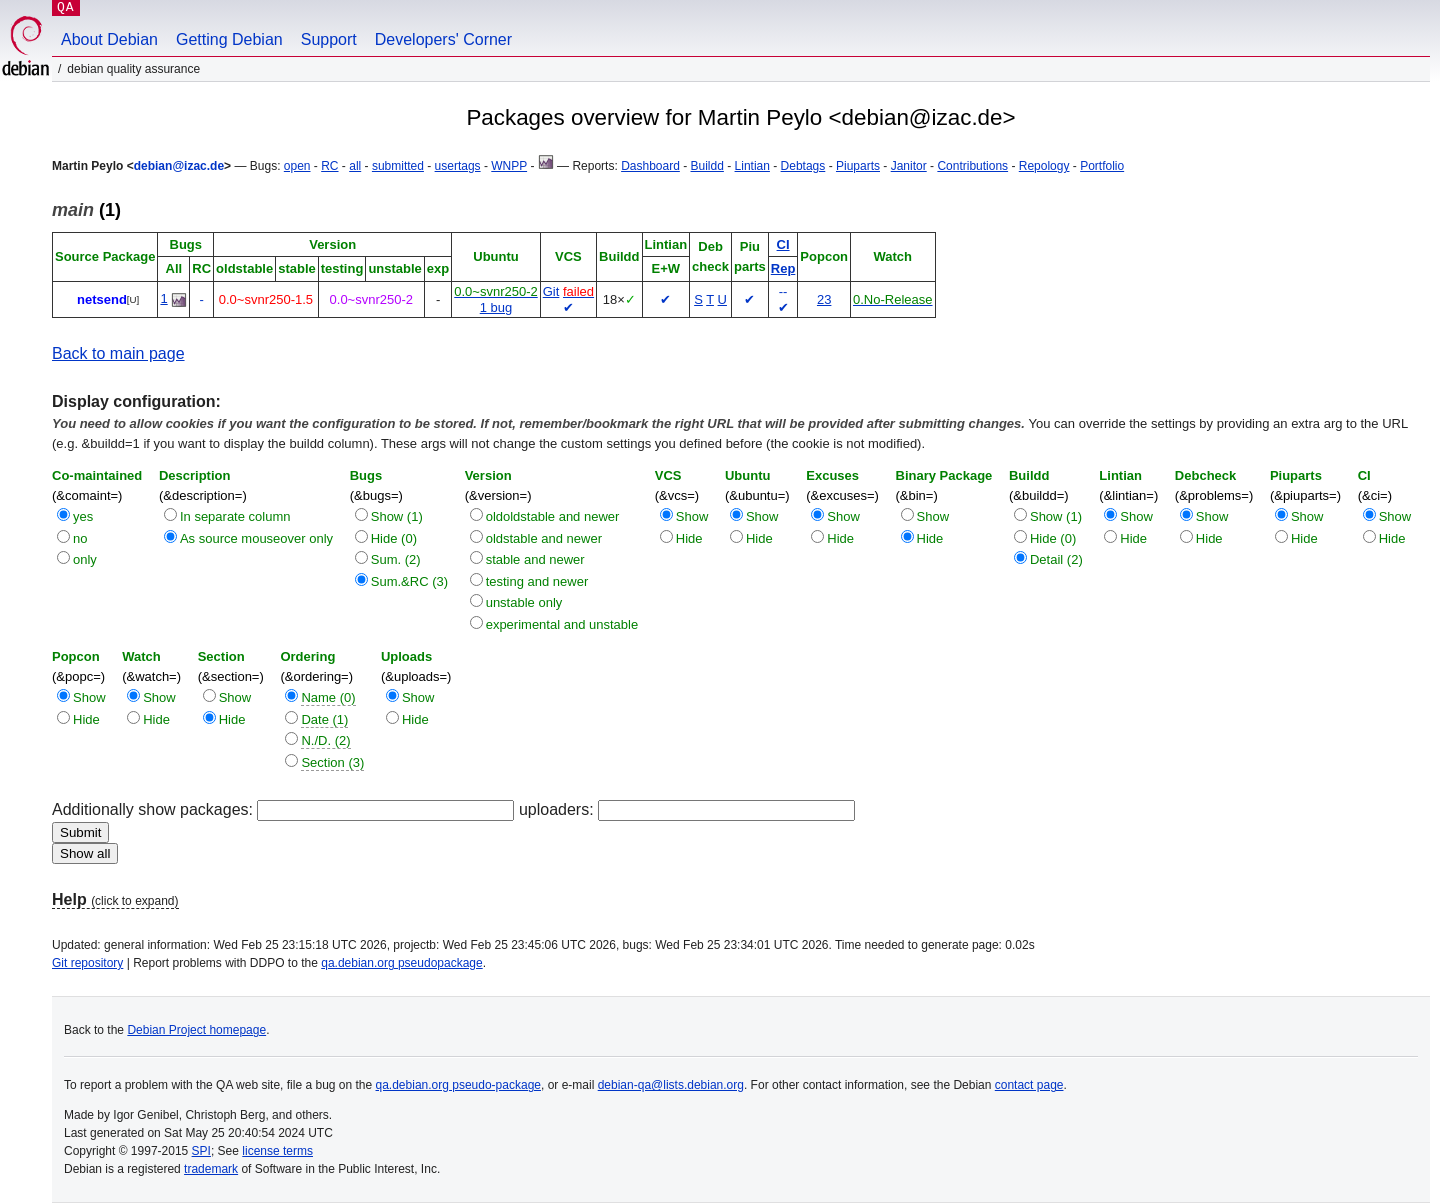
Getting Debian (229, 39)
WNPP (509, 166)
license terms (277, 1151)
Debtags (803, 166)
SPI (201, 1151)
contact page (1029, 1085)
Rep (783, 268)
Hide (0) (394, 538)
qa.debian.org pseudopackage (401, 963)
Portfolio (1102, 166)
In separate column (235, 516)
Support (329, 39)
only (85, 559)
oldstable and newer (544, 538)
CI (783, 244)
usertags (458, 166)
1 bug (496, 307)
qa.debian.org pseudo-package (458, 1085)
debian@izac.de (179, 166)
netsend (102, 299)
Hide (689, 538)
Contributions (972, 166)
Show (692, 516)
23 (824, 299)
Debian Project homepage (196, 1030)
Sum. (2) (396, 559)
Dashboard (650, 166)
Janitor (909, 166)
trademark (211, 1169)
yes (83, 516)
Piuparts (858, 166)
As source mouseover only (256, 538)
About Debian (109, 39)
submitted (398, 166)
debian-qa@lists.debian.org (671, 1085)
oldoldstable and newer (553, 516)
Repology (1044, 166)
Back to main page (118, 353)
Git (551, 291)
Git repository (87, 963)
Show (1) (397, 516)
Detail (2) (1056, 559)
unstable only (524, 602)
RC (329, 166)
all (355, 166)
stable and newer (535, 559)
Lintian (752, 166)
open (297, 166)
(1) (86, 210)
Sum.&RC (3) (409, 581)
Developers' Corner (443, 39)
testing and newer (537, 581)
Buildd (707, 166)
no (80, 538)
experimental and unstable (562, 624)
